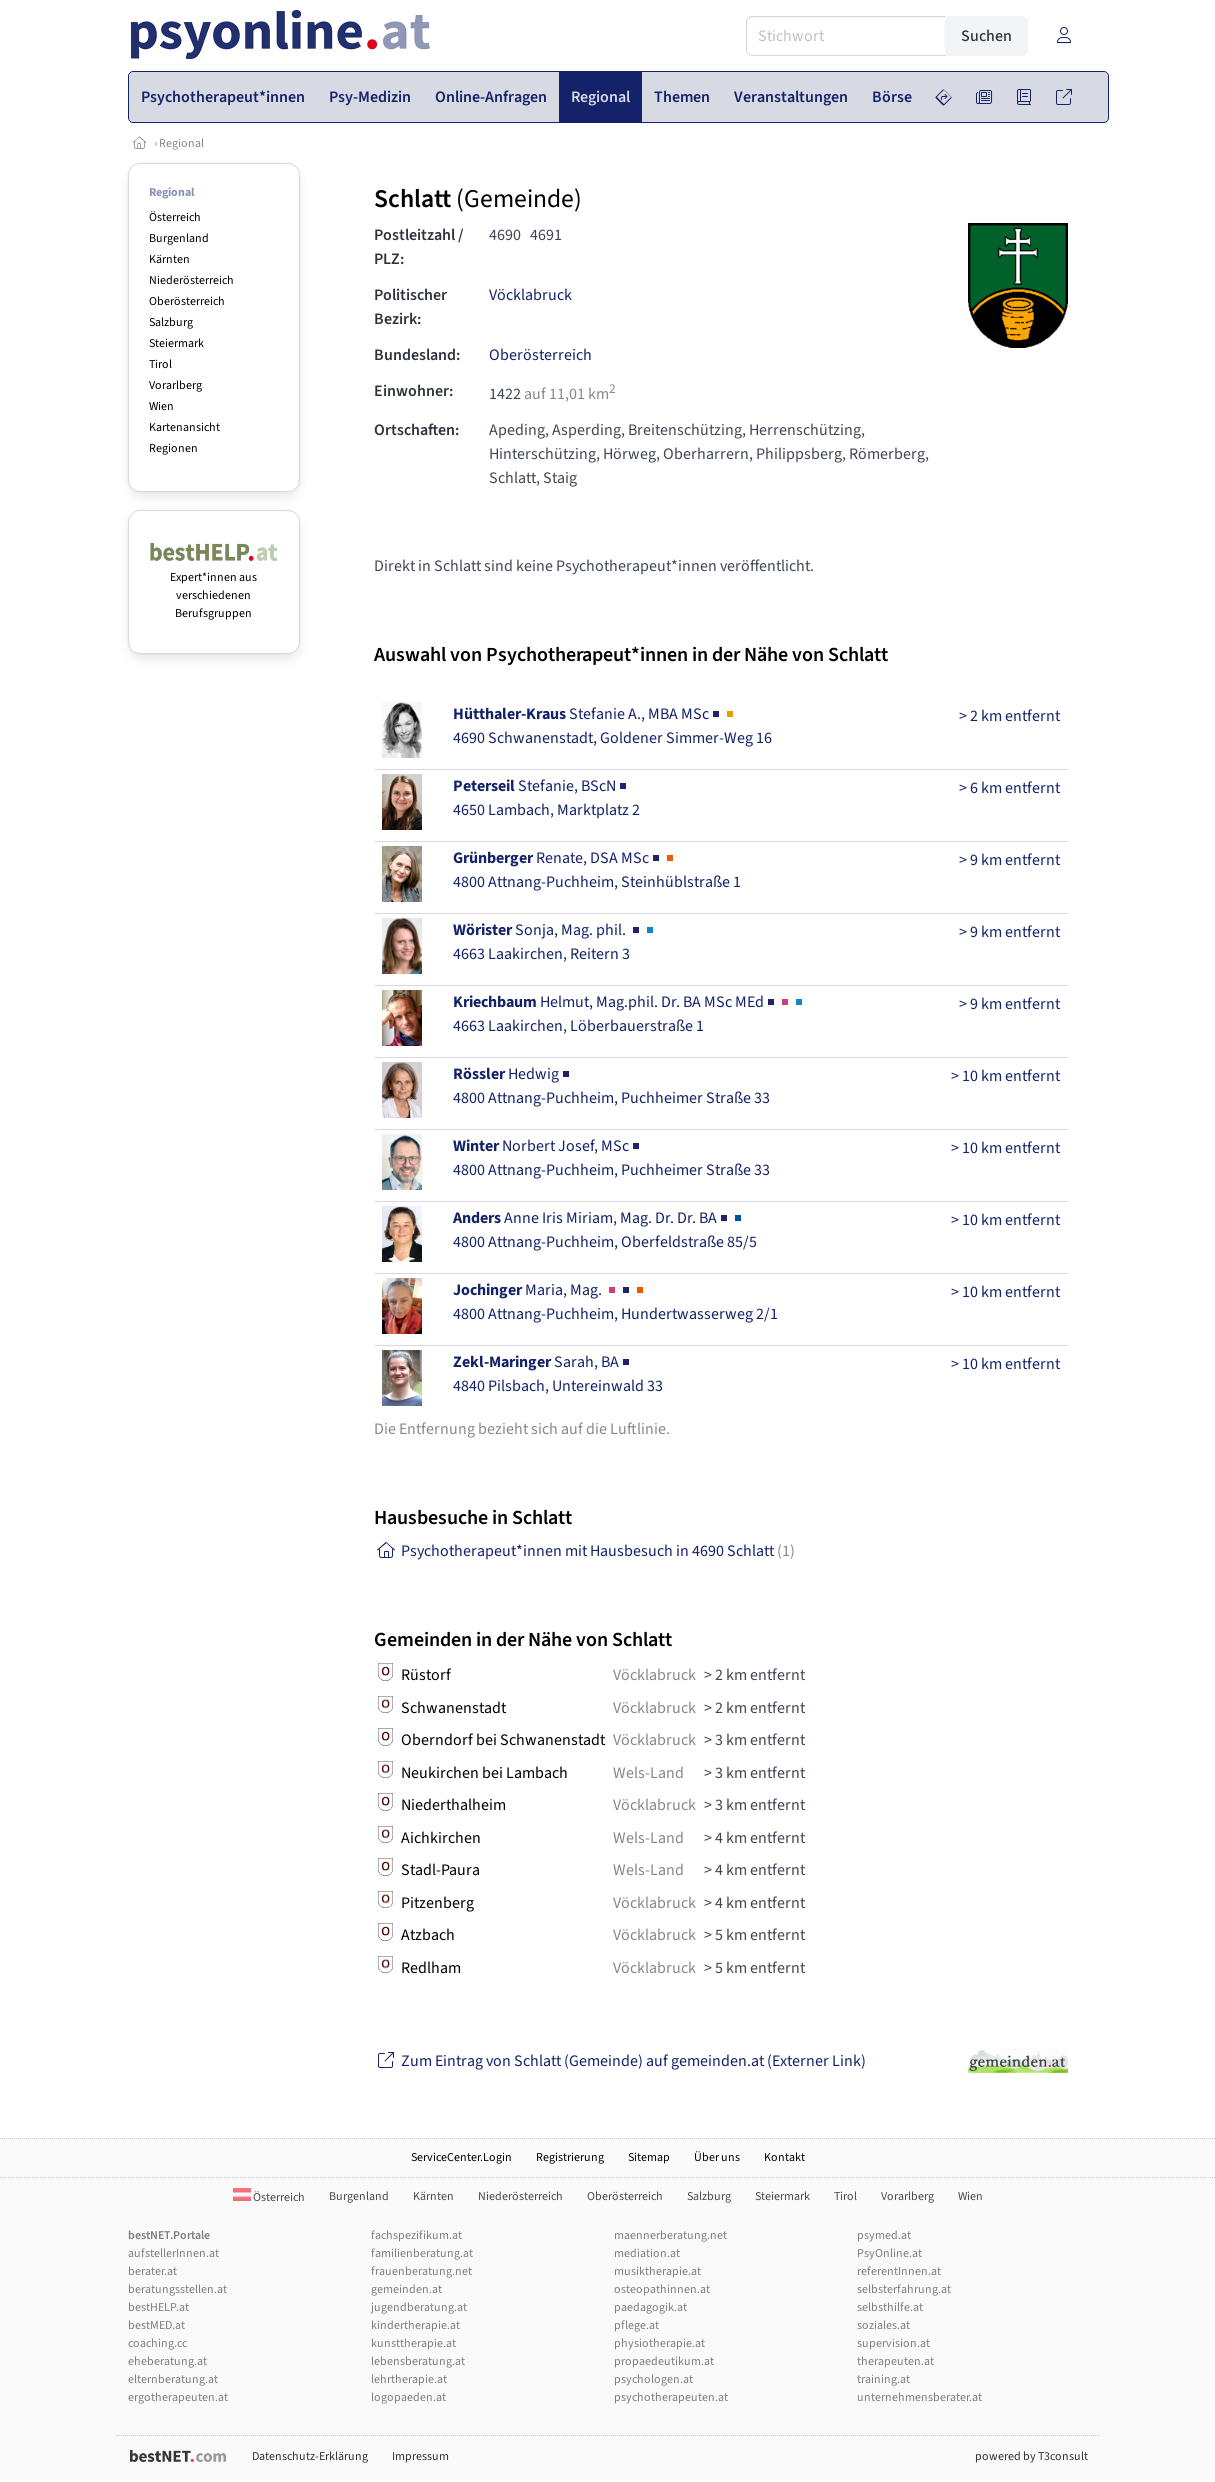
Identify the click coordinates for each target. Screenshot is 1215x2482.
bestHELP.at (158, 2307)
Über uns (717, 2157)
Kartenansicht (184, 427)
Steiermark (176, 343)
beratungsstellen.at (177, 2289)
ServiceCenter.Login (461, 2157)
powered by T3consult (1031, 2456)
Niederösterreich (191, 280)
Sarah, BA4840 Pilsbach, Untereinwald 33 (558, 1374)
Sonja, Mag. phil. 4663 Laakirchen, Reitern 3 (555, 942)
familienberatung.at (422, 2253)
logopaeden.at (408, 2397)
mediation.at (647, 2253)
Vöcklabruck (530, 295)
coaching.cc (157, 2343)
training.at (883, 2379)
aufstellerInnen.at (173, 2253)
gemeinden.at (406, 2289)
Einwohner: (413, 391)
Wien (161, 406)
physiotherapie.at (659, 2343)
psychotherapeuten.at (671, 2397)
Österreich (175, 217)
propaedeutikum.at (664, 2361)
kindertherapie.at (415, 2325)
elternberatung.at (173, 2379)
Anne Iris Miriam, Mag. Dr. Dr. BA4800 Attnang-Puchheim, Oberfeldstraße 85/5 (605, 1230)
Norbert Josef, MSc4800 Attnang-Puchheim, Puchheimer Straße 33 (611, 1158)
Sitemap (649, 2157)
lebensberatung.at (418, 2361)
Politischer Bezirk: (410, 307)
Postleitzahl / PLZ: (419, 247)
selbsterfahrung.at (904, 2289)
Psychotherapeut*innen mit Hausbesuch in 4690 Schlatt (584, 1551)
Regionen (173, 448)
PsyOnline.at (889, 2253)
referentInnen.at (899, 2271)
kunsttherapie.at (413, 2343)
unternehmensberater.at (919, 2397)
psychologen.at (653, 2379)
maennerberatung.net (670, 2235)
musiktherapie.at (657, 2271)
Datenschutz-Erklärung (310, 2456)
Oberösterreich (187, 301)
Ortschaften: (416, 430)
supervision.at (893, 2343)
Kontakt (784, 2157)
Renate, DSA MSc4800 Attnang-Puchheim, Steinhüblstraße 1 (597, 870)
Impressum (420, 2456)
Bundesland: (417, 355)
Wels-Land (648, 1773)
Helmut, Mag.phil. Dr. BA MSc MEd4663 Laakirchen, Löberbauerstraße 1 (629, 1014)
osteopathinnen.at (662, 2289)
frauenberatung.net (421, 2271)
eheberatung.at (167, 2361)
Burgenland (179, 238)
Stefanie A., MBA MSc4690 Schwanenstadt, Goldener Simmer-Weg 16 (612, 726)
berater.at (152, 2271)
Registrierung (570, 2157)
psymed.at (884, 2235)
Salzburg (171, 322)
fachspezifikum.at (416, 2235)
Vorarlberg (175, 385)
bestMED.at (156, 2325)
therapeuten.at (895, 2361)
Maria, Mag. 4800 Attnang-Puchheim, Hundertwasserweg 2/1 (615, 1302)
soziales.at (883, 2325)
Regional (181, 143)
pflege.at (636, 2325)
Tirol (160, 364)
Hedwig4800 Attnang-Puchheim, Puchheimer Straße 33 (611, 1086)
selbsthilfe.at (890, 2307)
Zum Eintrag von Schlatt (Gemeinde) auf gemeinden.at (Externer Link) (620, 2061)
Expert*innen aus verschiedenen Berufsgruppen (214, 586)
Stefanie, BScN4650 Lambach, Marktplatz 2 (546, 798)
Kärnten (169, 259)
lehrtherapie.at (409, 2379)
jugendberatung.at (419, 2307)
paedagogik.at (650, 2307)
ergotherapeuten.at (178, 2397)
